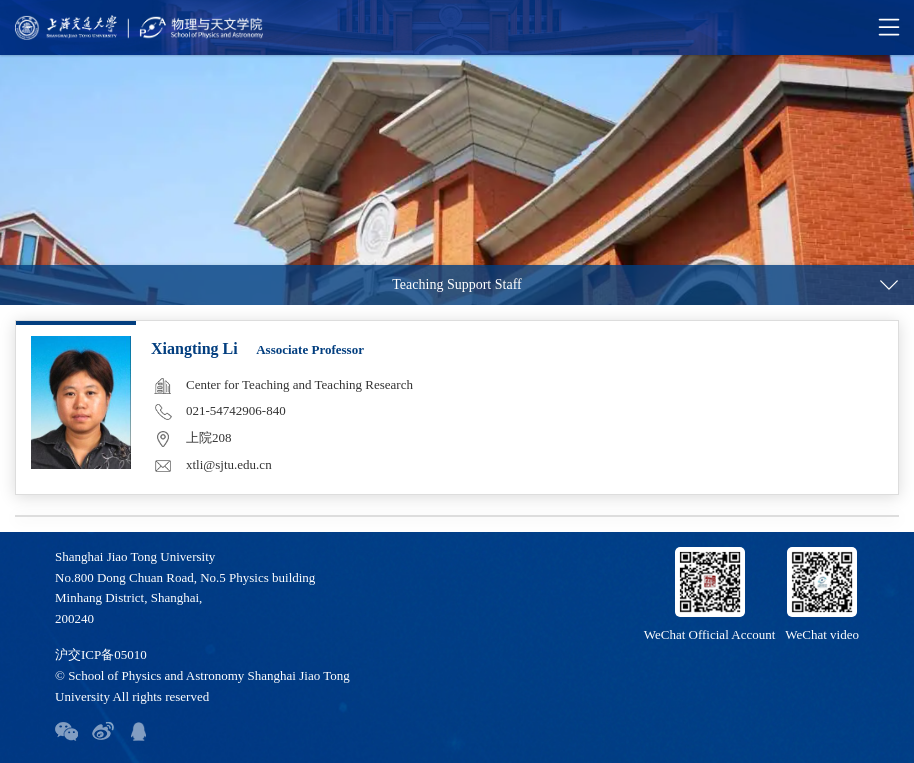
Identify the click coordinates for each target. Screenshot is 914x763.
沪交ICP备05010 (101, 654)
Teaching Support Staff (456, 284)
